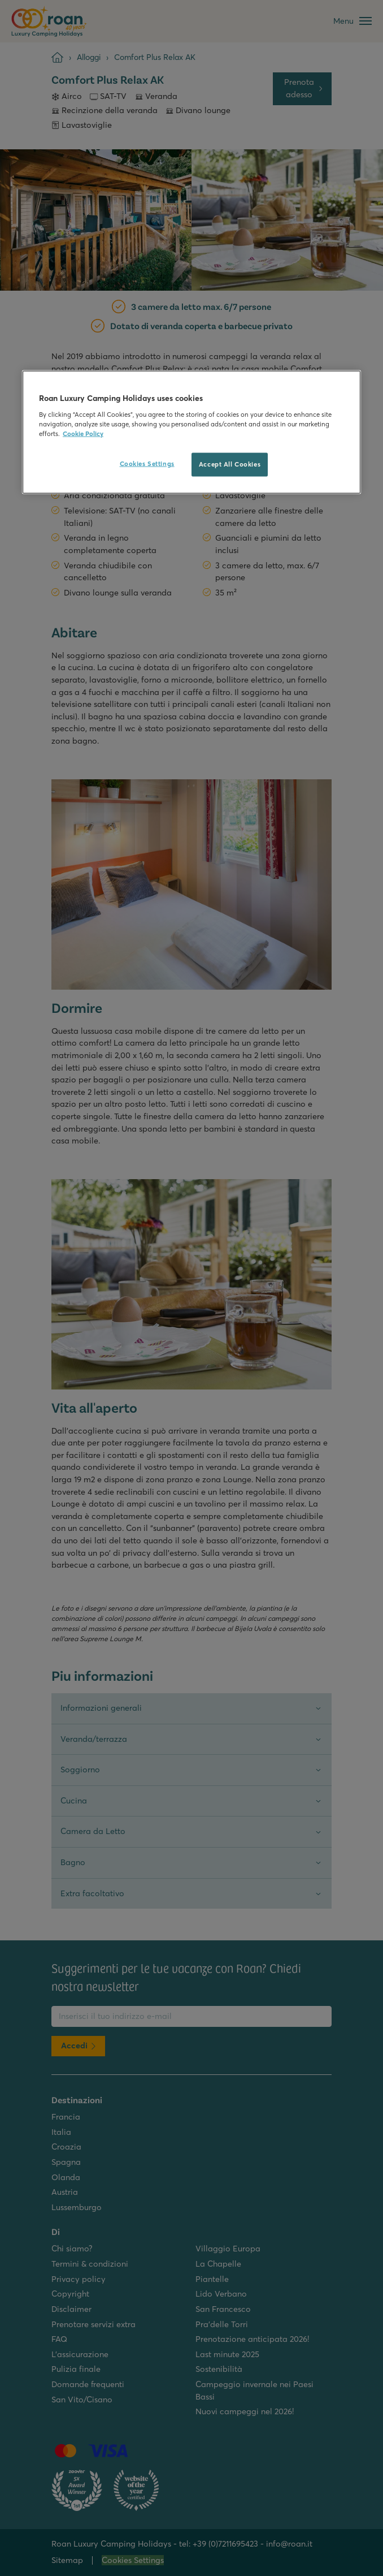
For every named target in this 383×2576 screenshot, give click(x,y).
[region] (191, 432)
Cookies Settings (147, 464)
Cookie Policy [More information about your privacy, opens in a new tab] (83, 434)
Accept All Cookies (229, 464)
